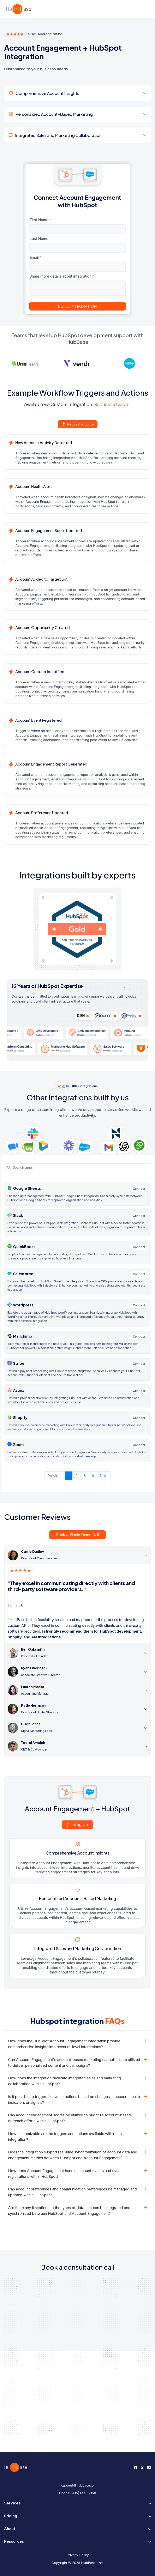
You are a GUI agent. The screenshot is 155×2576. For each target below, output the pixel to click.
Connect (139, 1188)
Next (104, 1476)
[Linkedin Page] (149, 2467)
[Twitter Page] (142, 2467)
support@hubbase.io (77, 2485)
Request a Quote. (112, 404)
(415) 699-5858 (83, 2493)
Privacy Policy (77, 2555)
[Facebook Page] (135, 2467)
